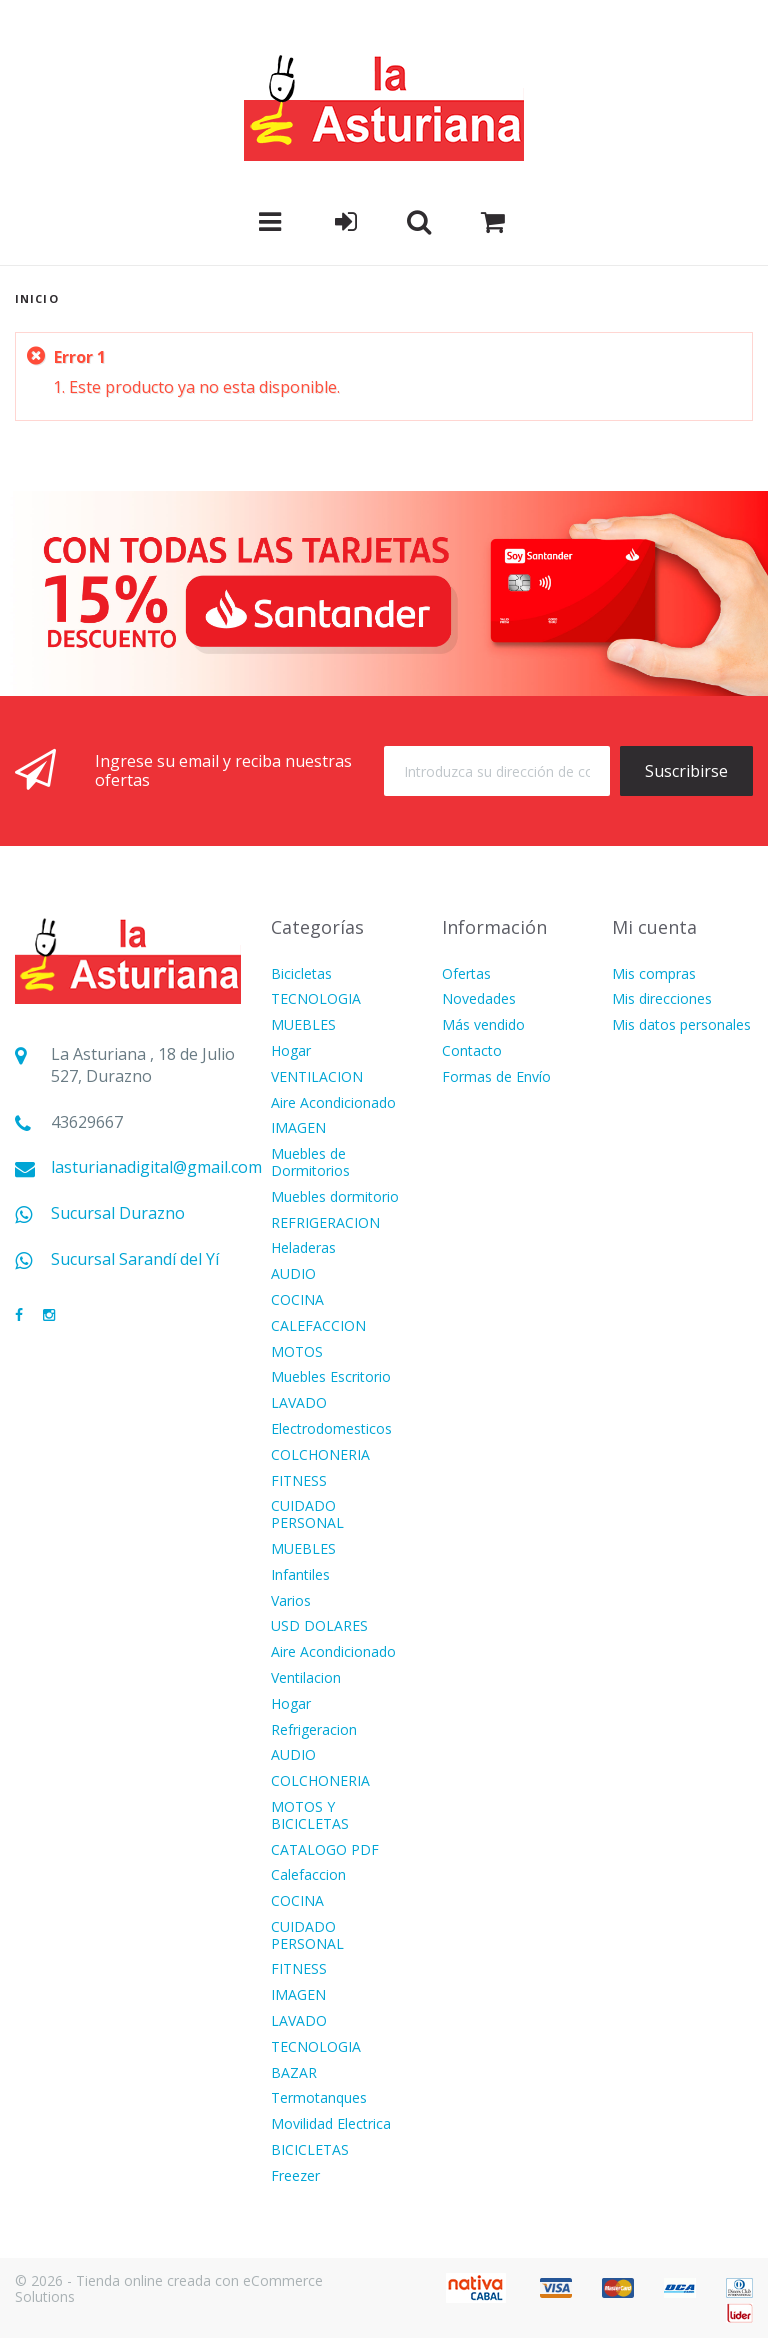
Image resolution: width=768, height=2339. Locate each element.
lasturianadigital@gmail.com (156, 1167)
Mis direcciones (662, 999)
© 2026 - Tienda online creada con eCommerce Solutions (169, 2289)
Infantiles (300, 1575)
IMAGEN (298, 1128)
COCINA (297, 1300)
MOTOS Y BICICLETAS (310, 1816)
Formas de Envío (496, 1077)
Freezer (295, 2176)
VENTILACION (317, 1077)
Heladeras (303, 1248)
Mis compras (654, 974)
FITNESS (299, 1481)
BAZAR (294, 2073)
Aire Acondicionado (333, 1103)
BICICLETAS (310, 2150)
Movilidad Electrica (331, 2124)
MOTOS (297, 1352)
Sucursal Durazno (118, 1213)
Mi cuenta (654, 927)
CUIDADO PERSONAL (307, 1515)
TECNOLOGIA (316, 999)
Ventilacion (306, 1678)
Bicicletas (301, 974)
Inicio (37, 298)
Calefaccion (308, 1875)
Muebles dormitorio (335, 1197)
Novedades (479, 999)
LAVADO (299, 1403)
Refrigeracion (314, 1730)
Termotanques (319, 2098)
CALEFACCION (318, 1326)
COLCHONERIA (320, 1455)
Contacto (472, 1051)
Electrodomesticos (331, 1429)
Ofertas (466, 974)
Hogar (291, 1051)
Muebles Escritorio (331, 1377)
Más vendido (483, 1025)
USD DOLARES (319, 1626)
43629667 (87, 1122)
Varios (291, 1601)
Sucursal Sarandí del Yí (135, 1259)
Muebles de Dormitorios (310, 1163)
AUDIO (293, 1274)
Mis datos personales (681, 1025)
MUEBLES (303, 1025)
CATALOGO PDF (325, 1850)
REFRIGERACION (325, 1223)
